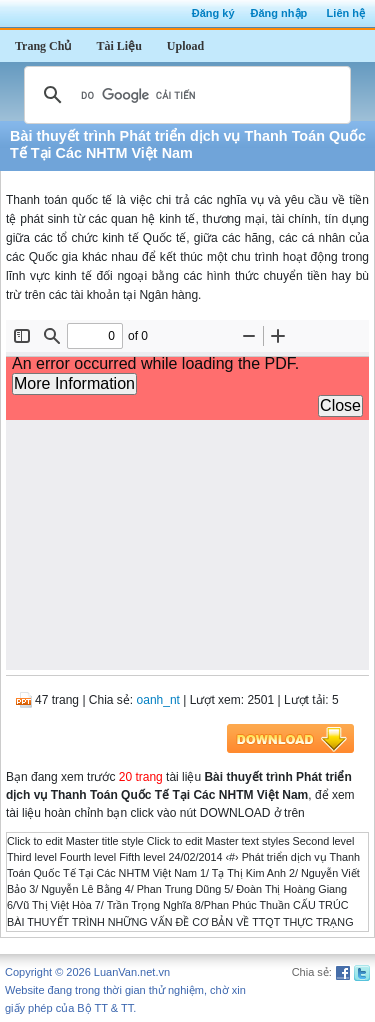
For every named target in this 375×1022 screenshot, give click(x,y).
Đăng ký (213, 13)
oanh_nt (158, 700)
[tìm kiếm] (184, 95)
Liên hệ (346, 13)
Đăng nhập (279, 13)
